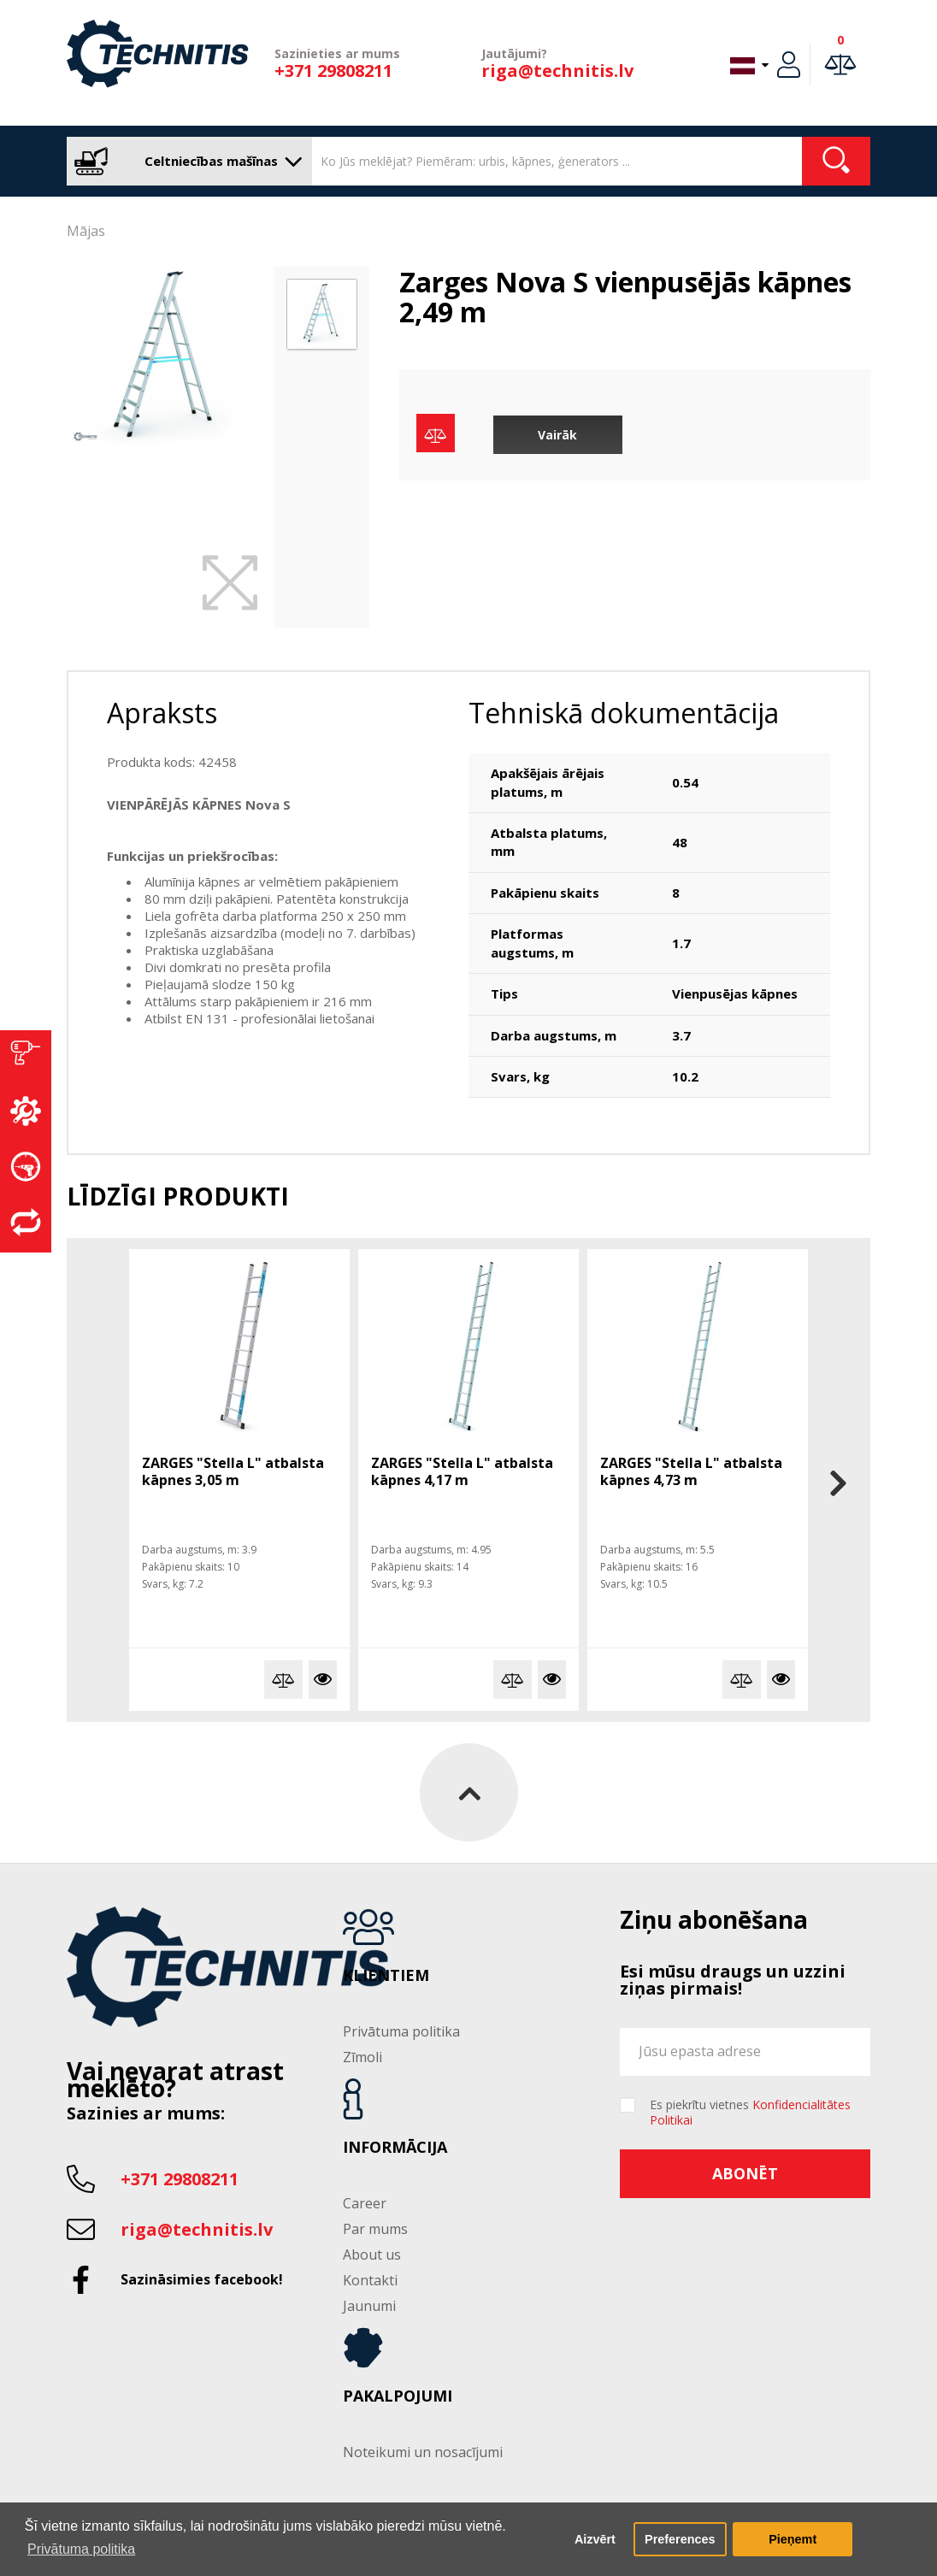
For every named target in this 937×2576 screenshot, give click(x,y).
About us (372, 2254)
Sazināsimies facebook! (202, 2279)
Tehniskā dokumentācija (623, 713)
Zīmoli (362, 2057)
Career (364, 2203)
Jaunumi (369, 2305)
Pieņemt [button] (792, 2539)
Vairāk (557, 435)
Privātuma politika (401, 2031)
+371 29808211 (333, 70)
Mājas (86, 230)
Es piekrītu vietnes (750, 2112)
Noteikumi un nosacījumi (423, 2452)
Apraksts (162, 713)
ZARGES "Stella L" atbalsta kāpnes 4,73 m (691, 1471)
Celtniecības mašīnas (185, 161)
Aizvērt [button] (595, 2539)
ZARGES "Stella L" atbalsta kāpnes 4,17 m (462, 1471)
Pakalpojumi (397, 2396)
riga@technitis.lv (557, 70)
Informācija (395, 2147)
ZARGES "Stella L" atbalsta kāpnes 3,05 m (233, 1471)
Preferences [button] (680, 2539)
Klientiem (386, 1975)
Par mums (375, 2228)
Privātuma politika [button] (81, 2549)
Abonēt (745, 2173)
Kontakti (370, 2280)
